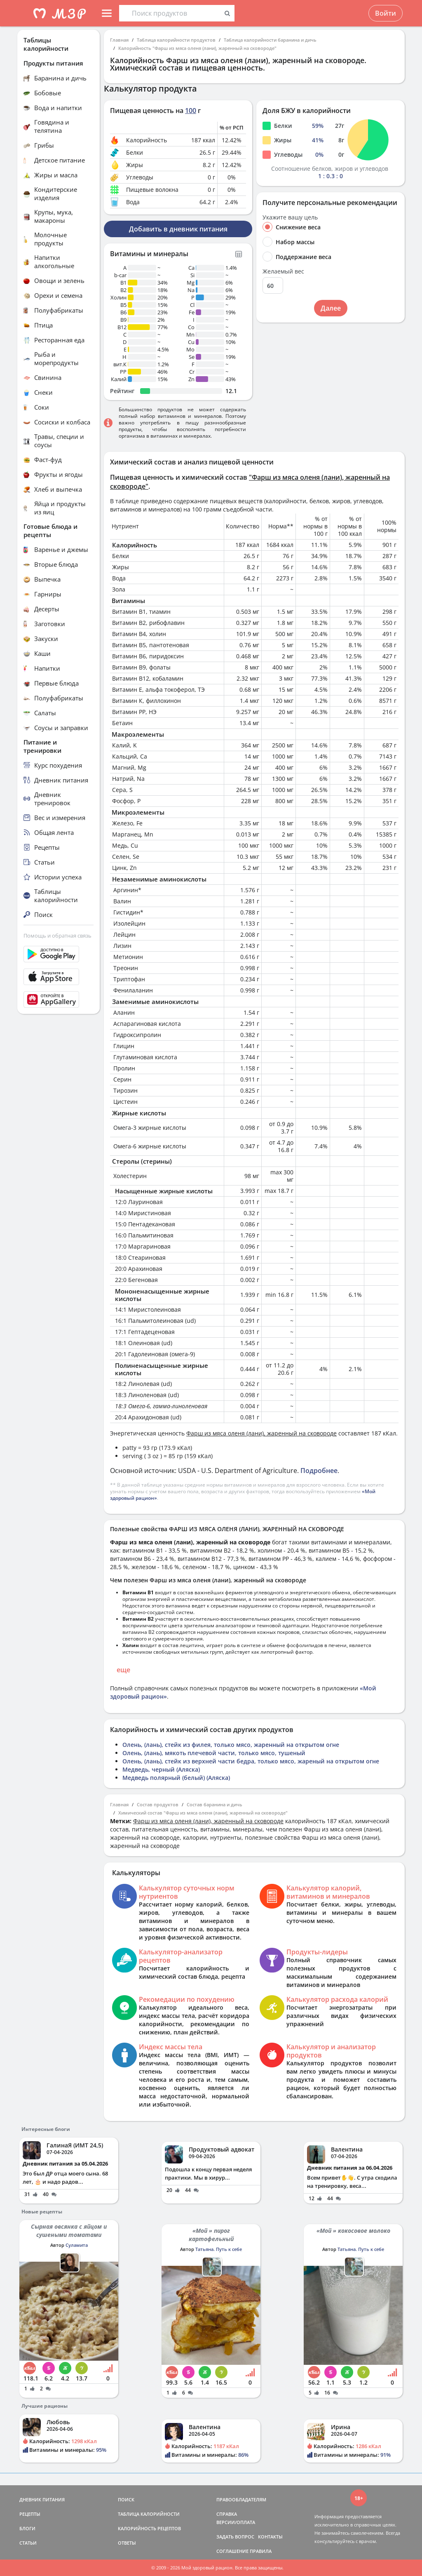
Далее (331, 308)
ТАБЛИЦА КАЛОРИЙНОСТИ (149, 2514)
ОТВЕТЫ (127, 2543)
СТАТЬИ (28, 2543)
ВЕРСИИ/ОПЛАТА (235, 2522)
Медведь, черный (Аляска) (161, 1769)
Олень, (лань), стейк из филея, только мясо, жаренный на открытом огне (230, 1745)
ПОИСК (126, 2499)
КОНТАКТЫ (270, 2537)
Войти (385, 13)
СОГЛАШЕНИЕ (232, 2551)
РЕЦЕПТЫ (29, 2514)
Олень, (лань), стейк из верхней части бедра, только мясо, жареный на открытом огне (250, 1761)
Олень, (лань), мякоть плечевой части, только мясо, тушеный (213, 1753)
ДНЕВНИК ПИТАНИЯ (42, 2499)
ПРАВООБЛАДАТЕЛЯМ (241, 2499)
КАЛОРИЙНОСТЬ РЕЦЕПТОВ (149, 2528)
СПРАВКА (226, 2514)
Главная (119, 40)
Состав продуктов (157, 1804)
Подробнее (319, 1470)
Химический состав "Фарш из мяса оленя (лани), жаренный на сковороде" (203, 1813)
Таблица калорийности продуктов (176, 40)
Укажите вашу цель (290, 217)
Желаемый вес (283, 271)
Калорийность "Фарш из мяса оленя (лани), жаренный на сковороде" (197, 48)
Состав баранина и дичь (214, 1804)
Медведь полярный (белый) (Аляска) (176, 1778)
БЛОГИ (27, 2528)
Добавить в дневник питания (178, 228)
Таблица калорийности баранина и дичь (270, 40)
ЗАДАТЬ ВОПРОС (235, 2537)
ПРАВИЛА (261, 2551)
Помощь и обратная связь (57, 935)
